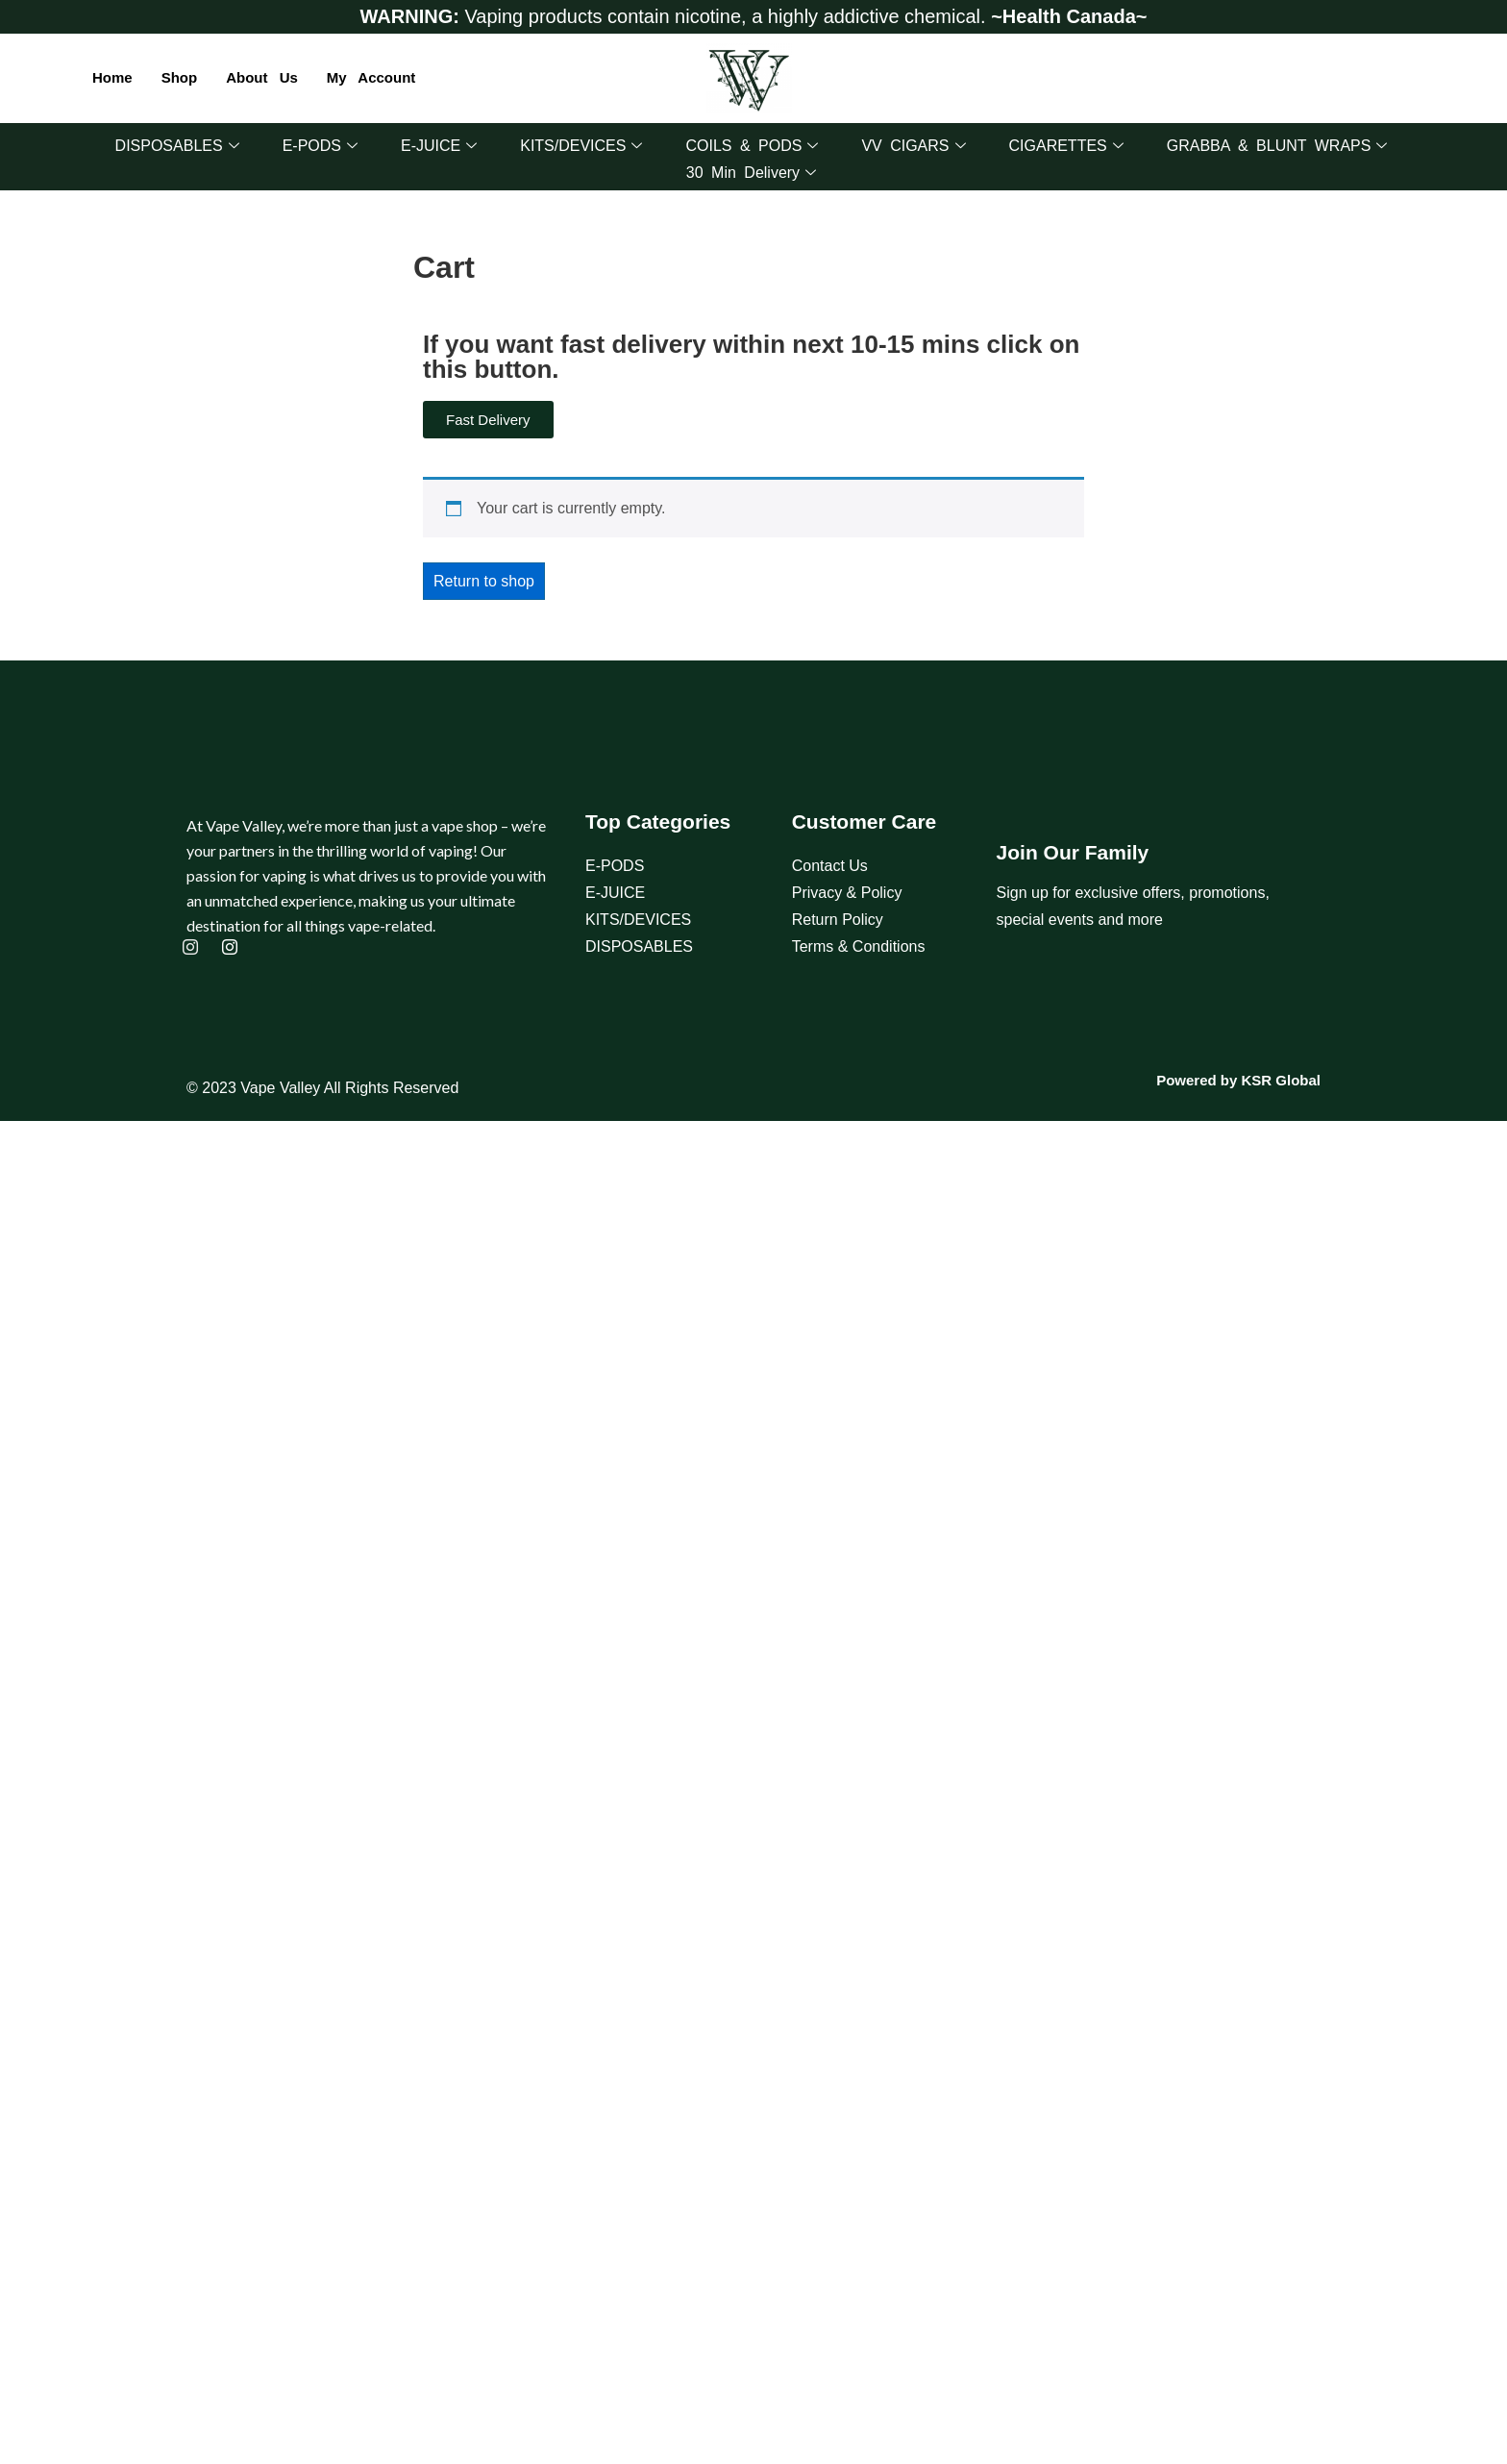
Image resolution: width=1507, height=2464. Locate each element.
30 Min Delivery (751, 172)
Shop (179, 77)
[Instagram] (193, 949)
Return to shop (483, 581)
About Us (262, 77)
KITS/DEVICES (581, 145)
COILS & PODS (751, 145)
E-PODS (320, 145)
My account (371, 77)
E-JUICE (439, 145)
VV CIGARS (913, 145)
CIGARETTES (1066, 145)
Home (112, 77)
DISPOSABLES (177, 145)
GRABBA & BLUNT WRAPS (1277, 145)
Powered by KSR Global (1238, 1080)
